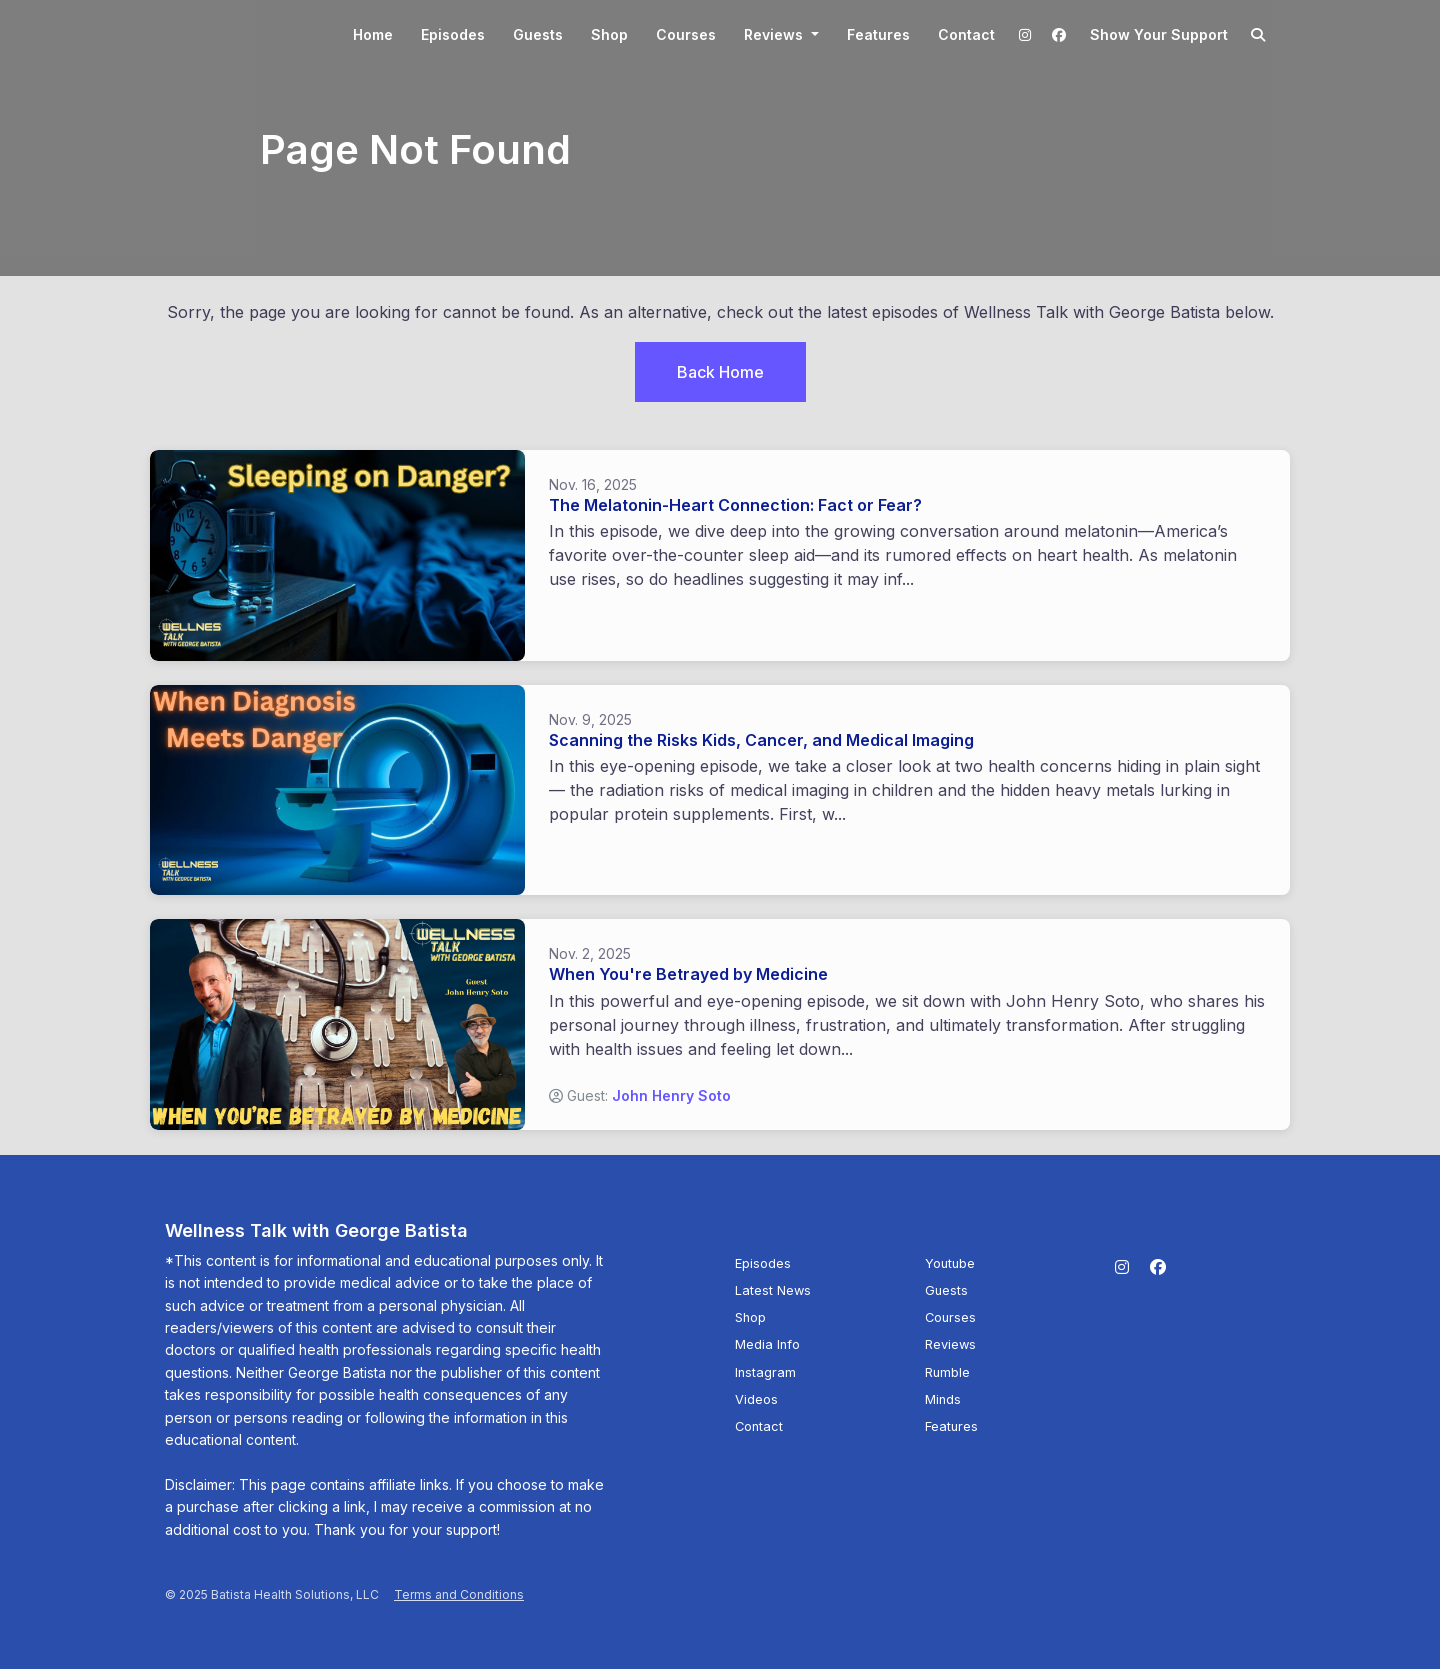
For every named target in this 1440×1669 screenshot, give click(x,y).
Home (373, 34)
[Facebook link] (1059, 34)
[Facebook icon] (1158, 1267)
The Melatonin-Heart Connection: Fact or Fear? (735, 505)
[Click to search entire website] (1259, 34)
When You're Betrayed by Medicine (688, 974)
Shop (609, 34)
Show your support (1159, 34)
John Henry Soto (671, 1095)
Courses (686, 34)
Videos (756, 1399)
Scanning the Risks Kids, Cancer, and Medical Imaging (761, 740)
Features (878, 34)
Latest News (773, 1290)
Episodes (453, 34)
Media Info (767, 1344)
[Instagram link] (1026, 34)
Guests (538, 34)
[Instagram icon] (1122, 1267)
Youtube (950, 1263)
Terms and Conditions (459, 1594)
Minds (943, 1399)
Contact (966, 34)
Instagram (765, 1372)
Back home (720, 372)
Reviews (775, 34)
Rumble (947, 1372)
